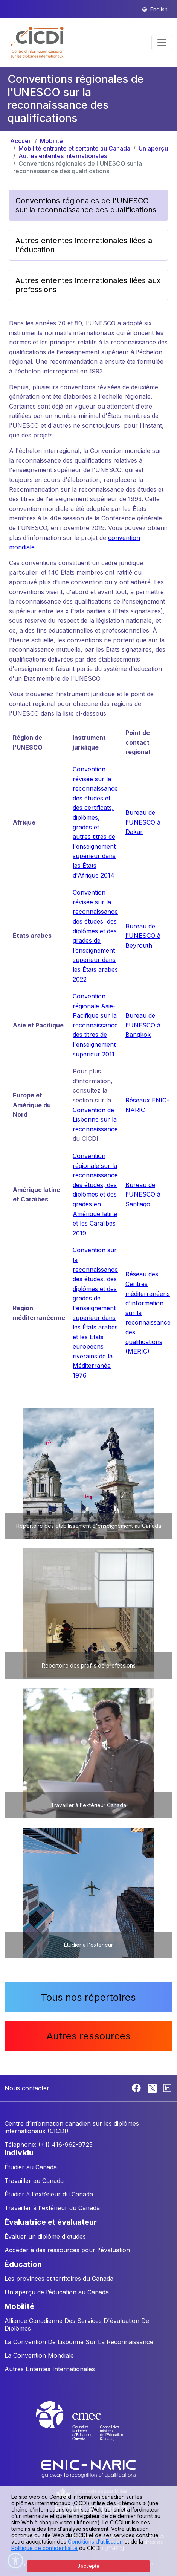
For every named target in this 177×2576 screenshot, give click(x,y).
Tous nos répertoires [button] (88, 1997)
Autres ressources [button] (88, 2036)
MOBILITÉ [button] (19, 2306)
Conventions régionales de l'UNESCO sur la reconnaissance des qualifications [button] (85, 205)
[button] (37, 42)
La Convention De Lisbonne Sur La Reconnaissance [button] (79, 2342)
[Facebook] (137, 2087)
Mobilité (51, 141)
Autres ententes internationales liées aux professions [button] (88, 285)
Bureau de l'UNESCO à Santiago (142, 1194)
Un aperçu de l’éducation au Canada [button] (57, 2292)
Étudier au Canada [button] (31, 2167)
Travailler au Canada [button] (34, 2180)
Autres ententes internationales (62, 156)
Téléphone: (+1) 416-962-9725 (49, 2144)
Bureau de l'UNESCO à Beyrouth (142, 935)
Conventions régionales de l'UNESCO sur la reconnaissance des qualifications (77, 167)
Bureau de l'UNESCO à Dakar (142, 822)
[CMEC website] (88, 2427)
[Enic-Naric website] (88, 2468)
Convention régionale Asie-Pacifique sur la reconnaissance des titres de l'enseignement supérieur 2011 (95, 1025)
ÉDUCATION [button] (23, 2264)
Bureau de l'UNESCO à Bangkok (142, 1025)
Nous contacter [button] (27, 2088)
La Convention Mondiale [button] (39, 2355)
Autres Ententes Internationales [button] (50, 2369)
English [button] (159, 9)
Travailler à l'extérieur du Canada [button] (52, 2208)
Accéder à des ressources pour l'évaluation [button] (67, 2250)
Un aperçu (153, 148)
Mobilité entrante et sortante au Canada (74, 148)
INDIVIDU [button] (19, 2152)
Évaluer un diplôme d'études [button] (45, 2236)
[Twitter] (152, 2087)
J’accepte (88, 2566)
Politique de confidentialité (44, 2548)
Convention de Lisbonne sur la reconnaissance (95, 1119)
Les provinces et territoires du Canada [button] (59, 2278)
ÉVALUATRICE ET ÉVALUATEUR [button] (51, 2222)
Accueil (21, 141)
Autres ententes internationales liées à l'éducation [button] (83, 245)
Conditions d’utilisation (95, 2541)
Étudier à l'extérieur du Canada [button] (49, 2194)
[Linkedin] (167, 2087)
